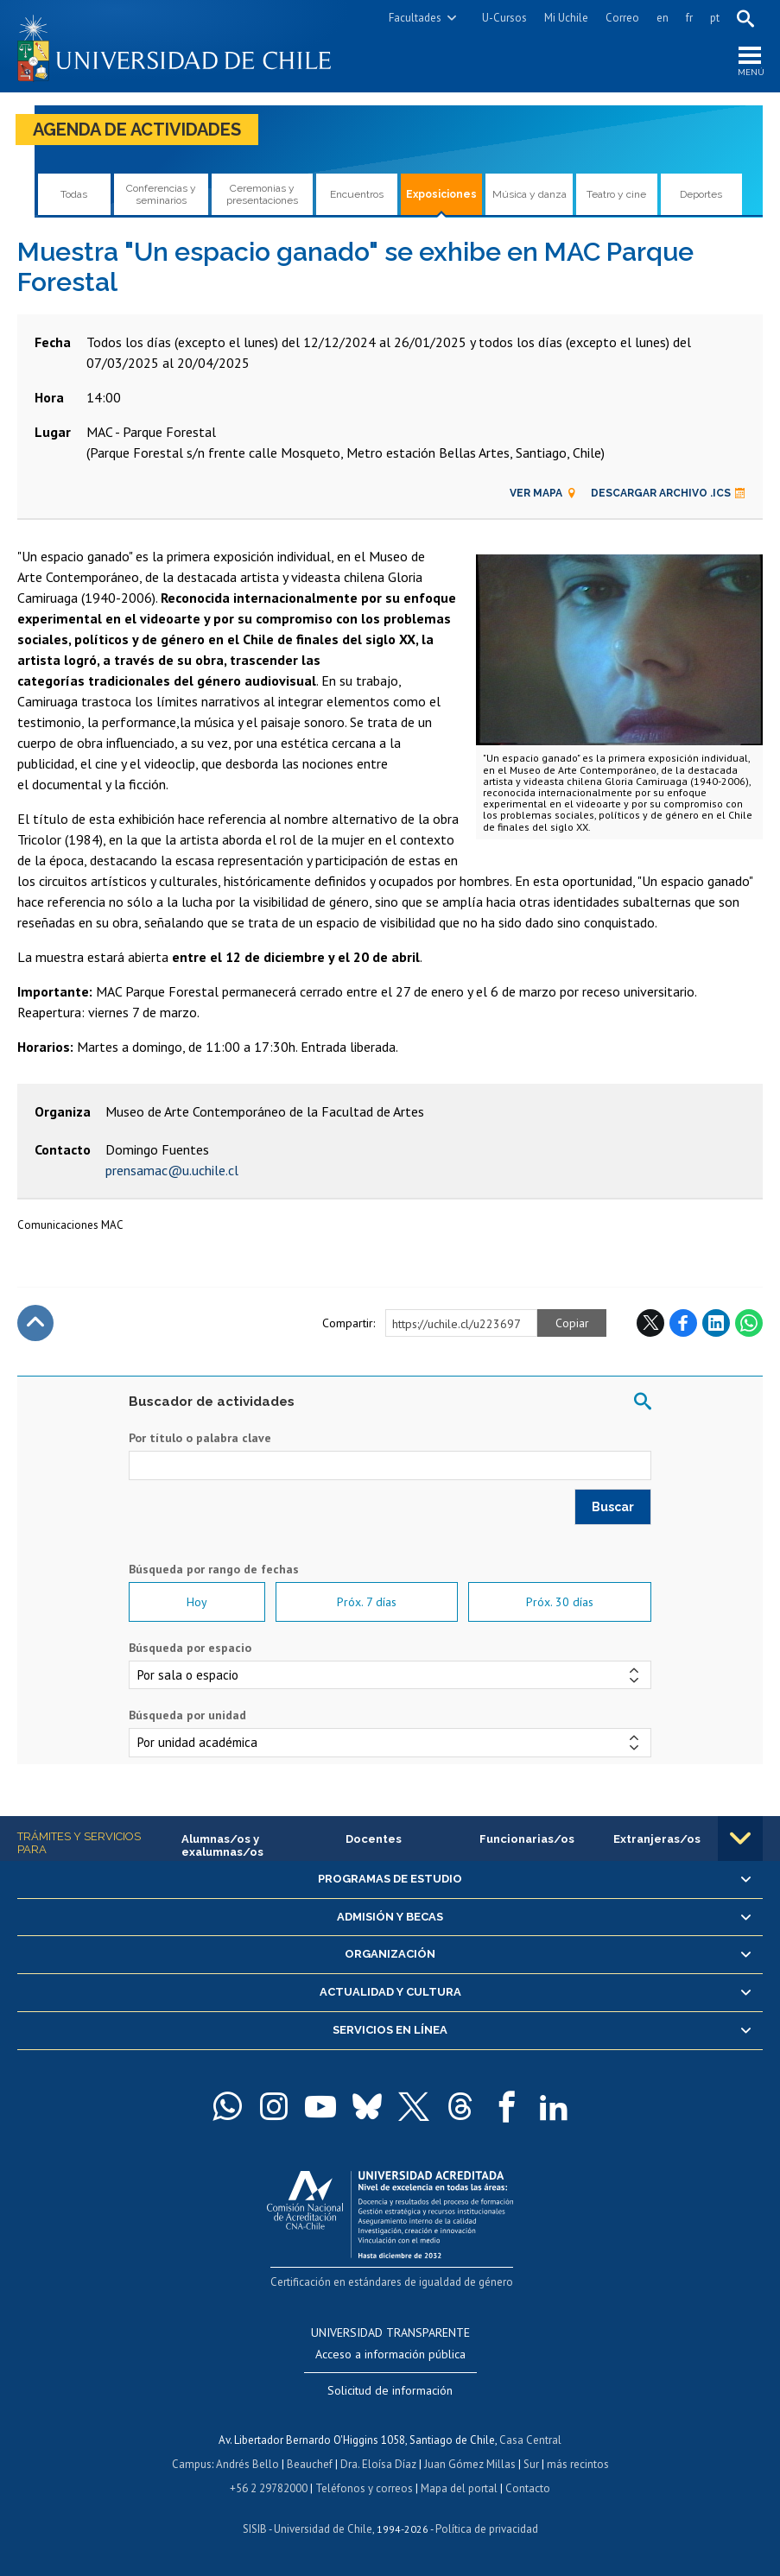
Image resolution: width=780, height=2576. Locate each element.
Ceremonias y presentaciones (262, 194)
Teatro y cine (616, 194)
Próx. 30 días (559, 1602)
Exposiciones (441, 194)
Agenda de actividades (137, 129)
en (662, 17)
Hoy (197, 1602)
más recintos (578, 2464)
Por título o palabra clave (200, 1438)
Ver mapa (543, 493)
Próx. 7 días (366, 1602)
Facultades (415, 17)
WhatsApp (749, 1323)
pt (715, 17)
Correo (622, 17)
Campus (192, 2464)
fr (689, 17)
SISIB (255, 2529)
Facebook (683, 1323)
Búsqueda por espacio (190, 1647)
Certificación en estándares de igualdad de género (391, 2282)
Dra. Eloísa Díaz (378, 2464)
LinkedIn (716, 1323)
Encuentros (357, 194)
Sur (531, 2464)
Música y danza (529, 194)
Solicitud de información (390, 2390)
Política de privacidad (486, 2529)
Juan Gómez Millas (470, 2464)
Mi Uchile (566, 17)
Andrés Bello (247, 2464)
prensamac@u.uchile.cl (171, 1170)
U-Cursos (504, 17)
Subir (35, 1323)
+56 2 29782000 (269, 2488)
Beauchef (310, 2464)
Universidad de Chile (323, 2529)
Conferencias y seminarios (161, 194)
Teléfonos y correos (364, 2488)
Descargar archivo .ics (668, 493)
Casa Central (530, 2440)
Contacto (527, 2488)
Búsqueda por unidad (187, 1715)
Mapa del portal (459, 2488)
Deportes (701, 194)
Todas (73, 194)
